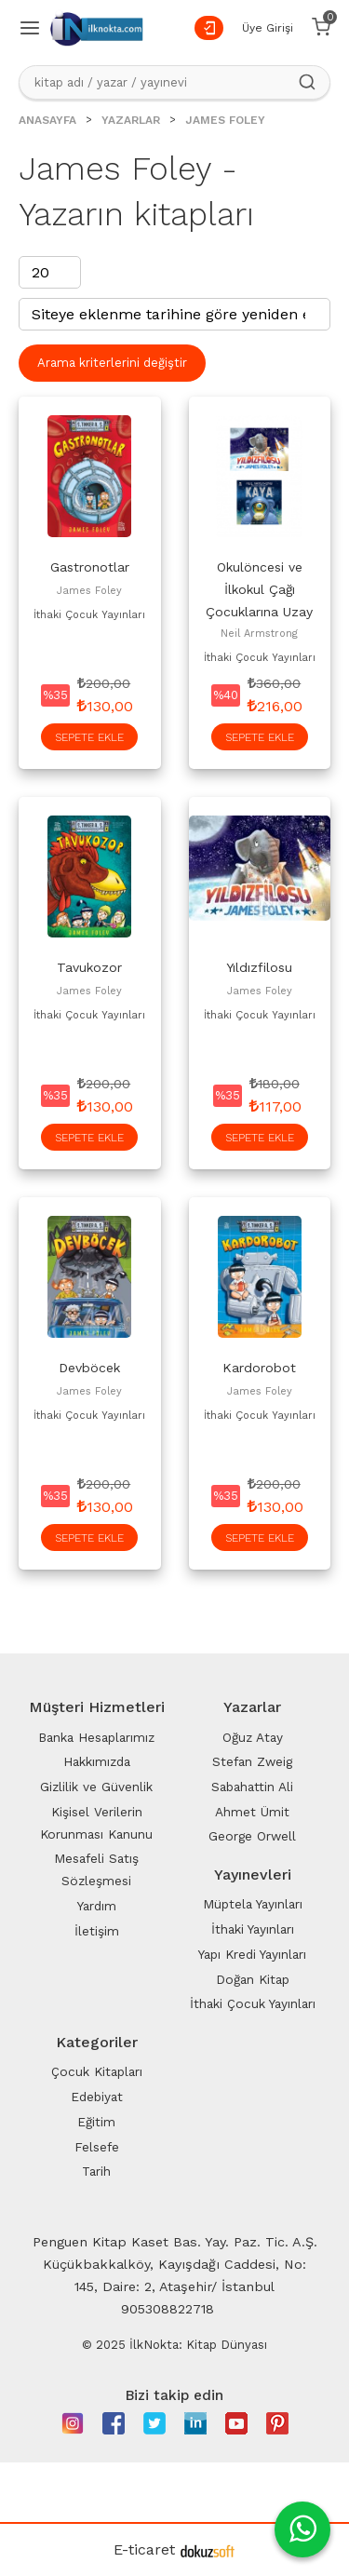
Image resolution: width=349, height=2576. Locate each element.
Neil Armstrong (259, 633)
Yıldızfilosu (259, 967)
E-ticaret (144, 2549)
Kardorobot (259, 1367)
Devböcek (89, 1367)
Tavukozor (89, 967)
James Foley (89, 591)
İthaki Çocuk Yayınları (89, 615)
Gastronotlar (89, 567)
